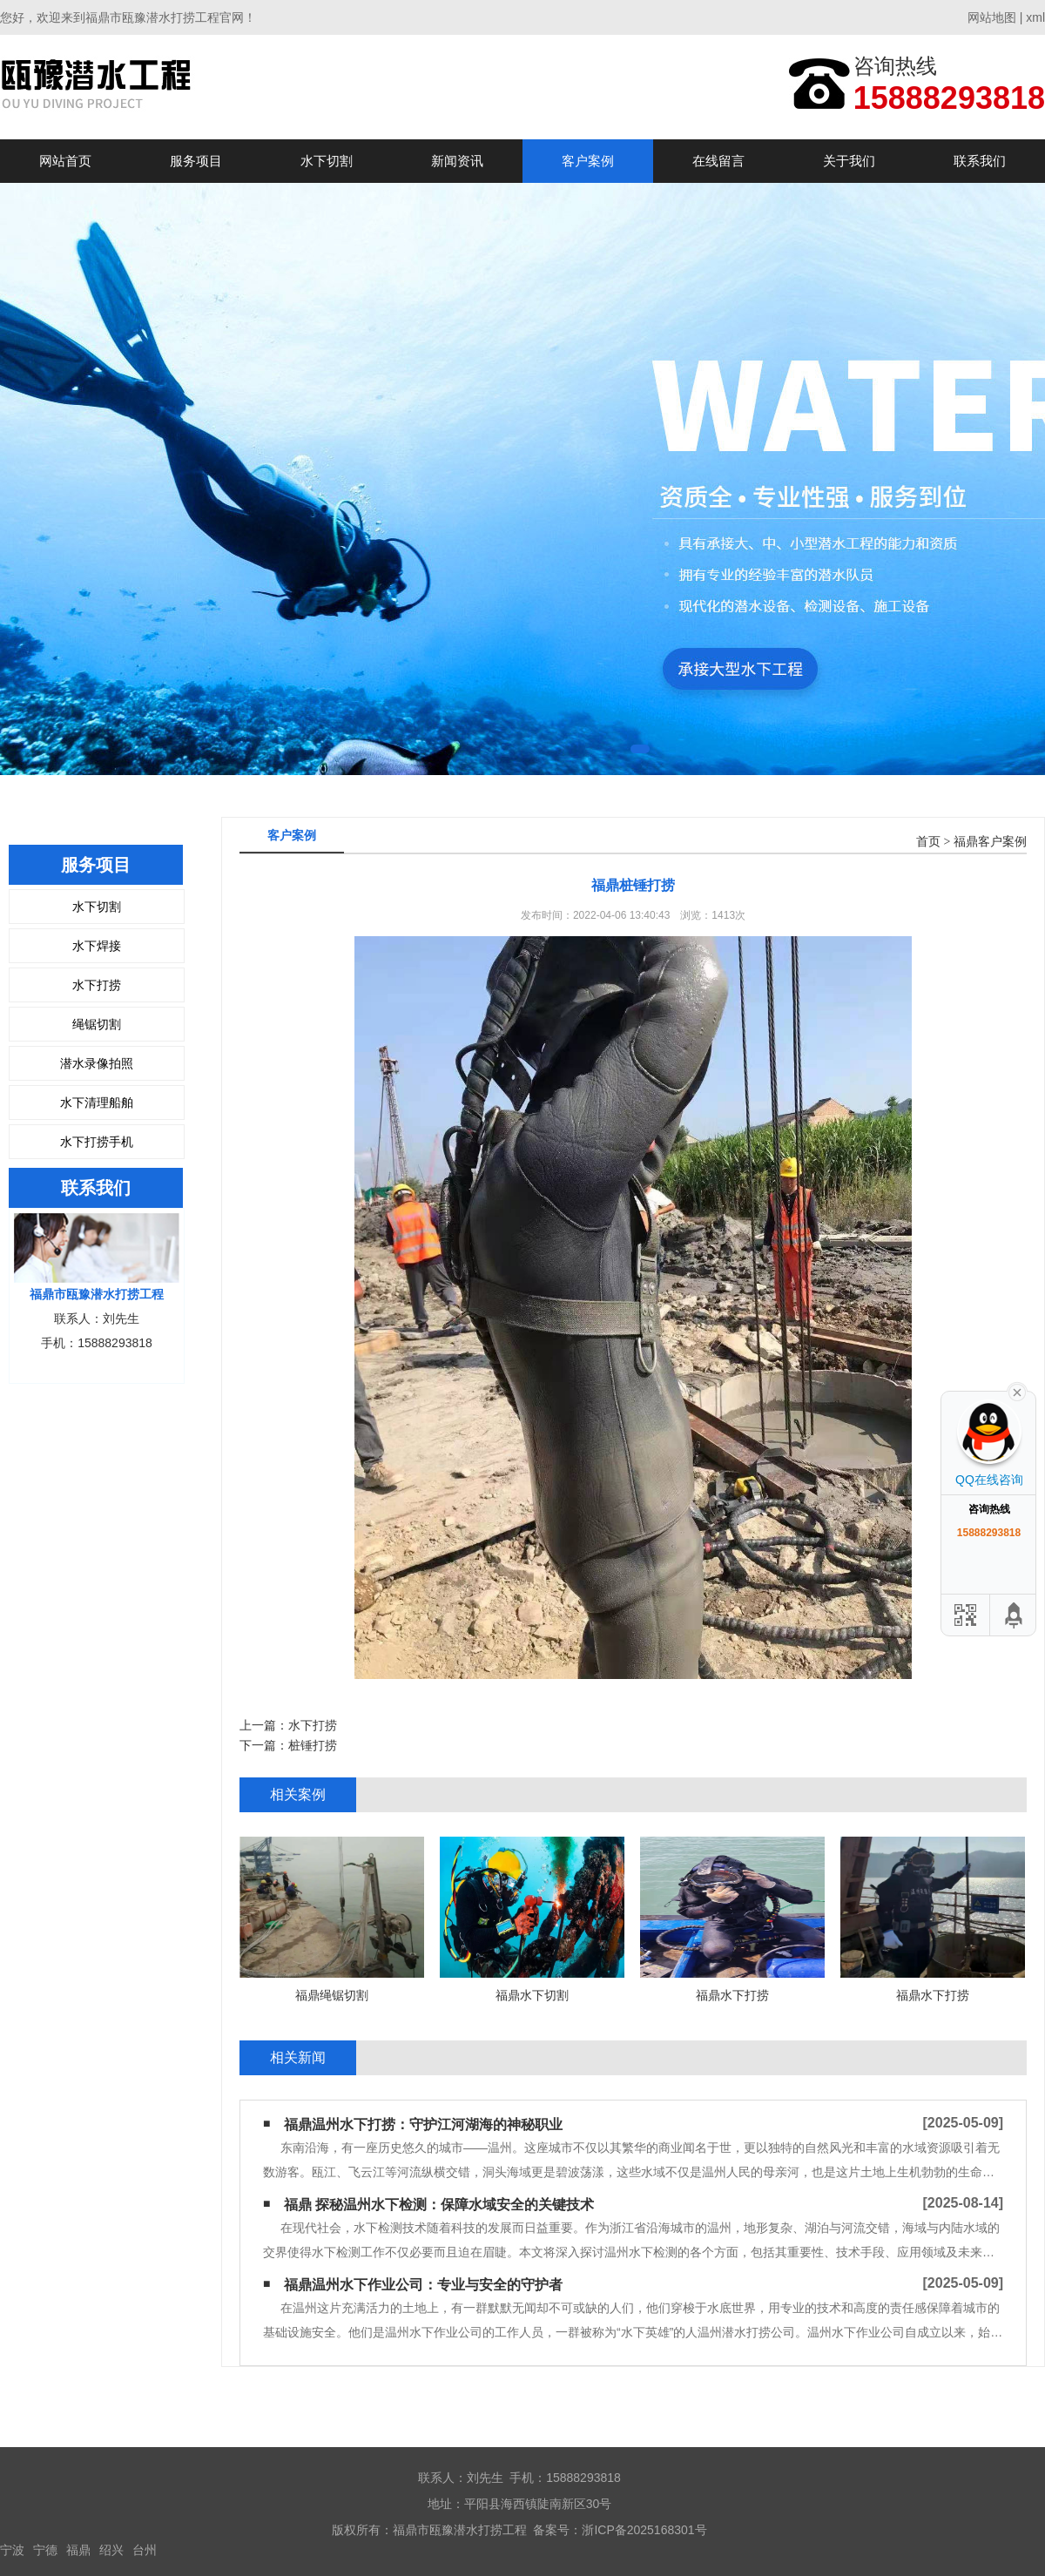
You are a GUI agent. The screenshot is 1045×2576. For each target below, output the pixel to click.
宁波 (12, 2550)
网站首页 (65, 160)
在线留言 (718, 160)
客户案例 (588, 160)
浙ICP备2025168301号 (644, 2530)
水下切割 (326, 160)
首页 (928, 841)
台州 (144, 2550)
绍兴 (111, 2550)
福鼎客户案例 (990, 841)
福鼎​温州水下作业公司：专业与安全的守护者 (423, 2284)
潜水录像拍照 (96, 1063)
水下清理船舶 (96, 1102)
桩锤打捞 (312, 1745)
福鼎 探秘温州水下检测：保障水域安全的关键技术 (439, 2204)
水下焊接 (96, 946)
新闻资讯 (457, 160)
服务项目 (196, 160)
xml (1035, 17)
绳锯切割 (96, 1024)
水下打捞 (96, 985)
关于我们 (849, 160)
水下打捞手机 (96, 1142)
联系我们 (980, 160)
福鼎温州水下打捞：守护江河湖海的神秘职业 (423, 2124)
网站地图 (991, 17)
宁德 (45, 2550)
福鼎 (78, 2550)
